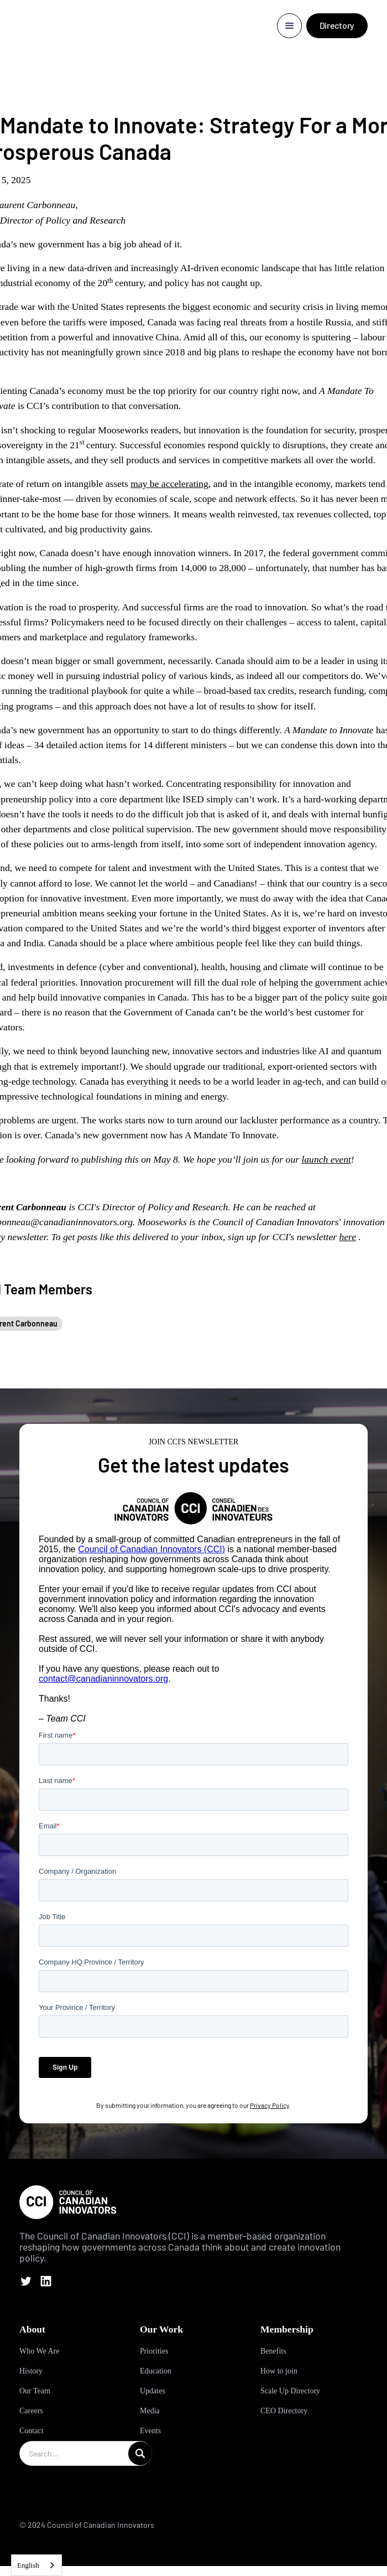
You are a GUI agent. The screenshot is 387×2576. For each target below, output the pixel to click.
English (28, 2565)
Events (150, 2431)
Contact (31, 2431)
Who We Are (39, 2351)
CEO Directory (283, 2411)
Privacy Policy (269, 2105)
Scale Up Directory (290, 2391)
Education (155, 2371)
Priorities (154, 2351)
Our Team (34, 2391)
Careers (31, 2411)
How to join (278, 2371)
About (32, 2329)
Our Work (161, 2329)
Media (150, 2411)
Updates (152, 2391)
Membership (286, 2329)
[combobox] (36, 2565)
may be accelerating (169, 483)
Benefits (273, 2351)
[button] (289, 25)
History (31, 2371)
